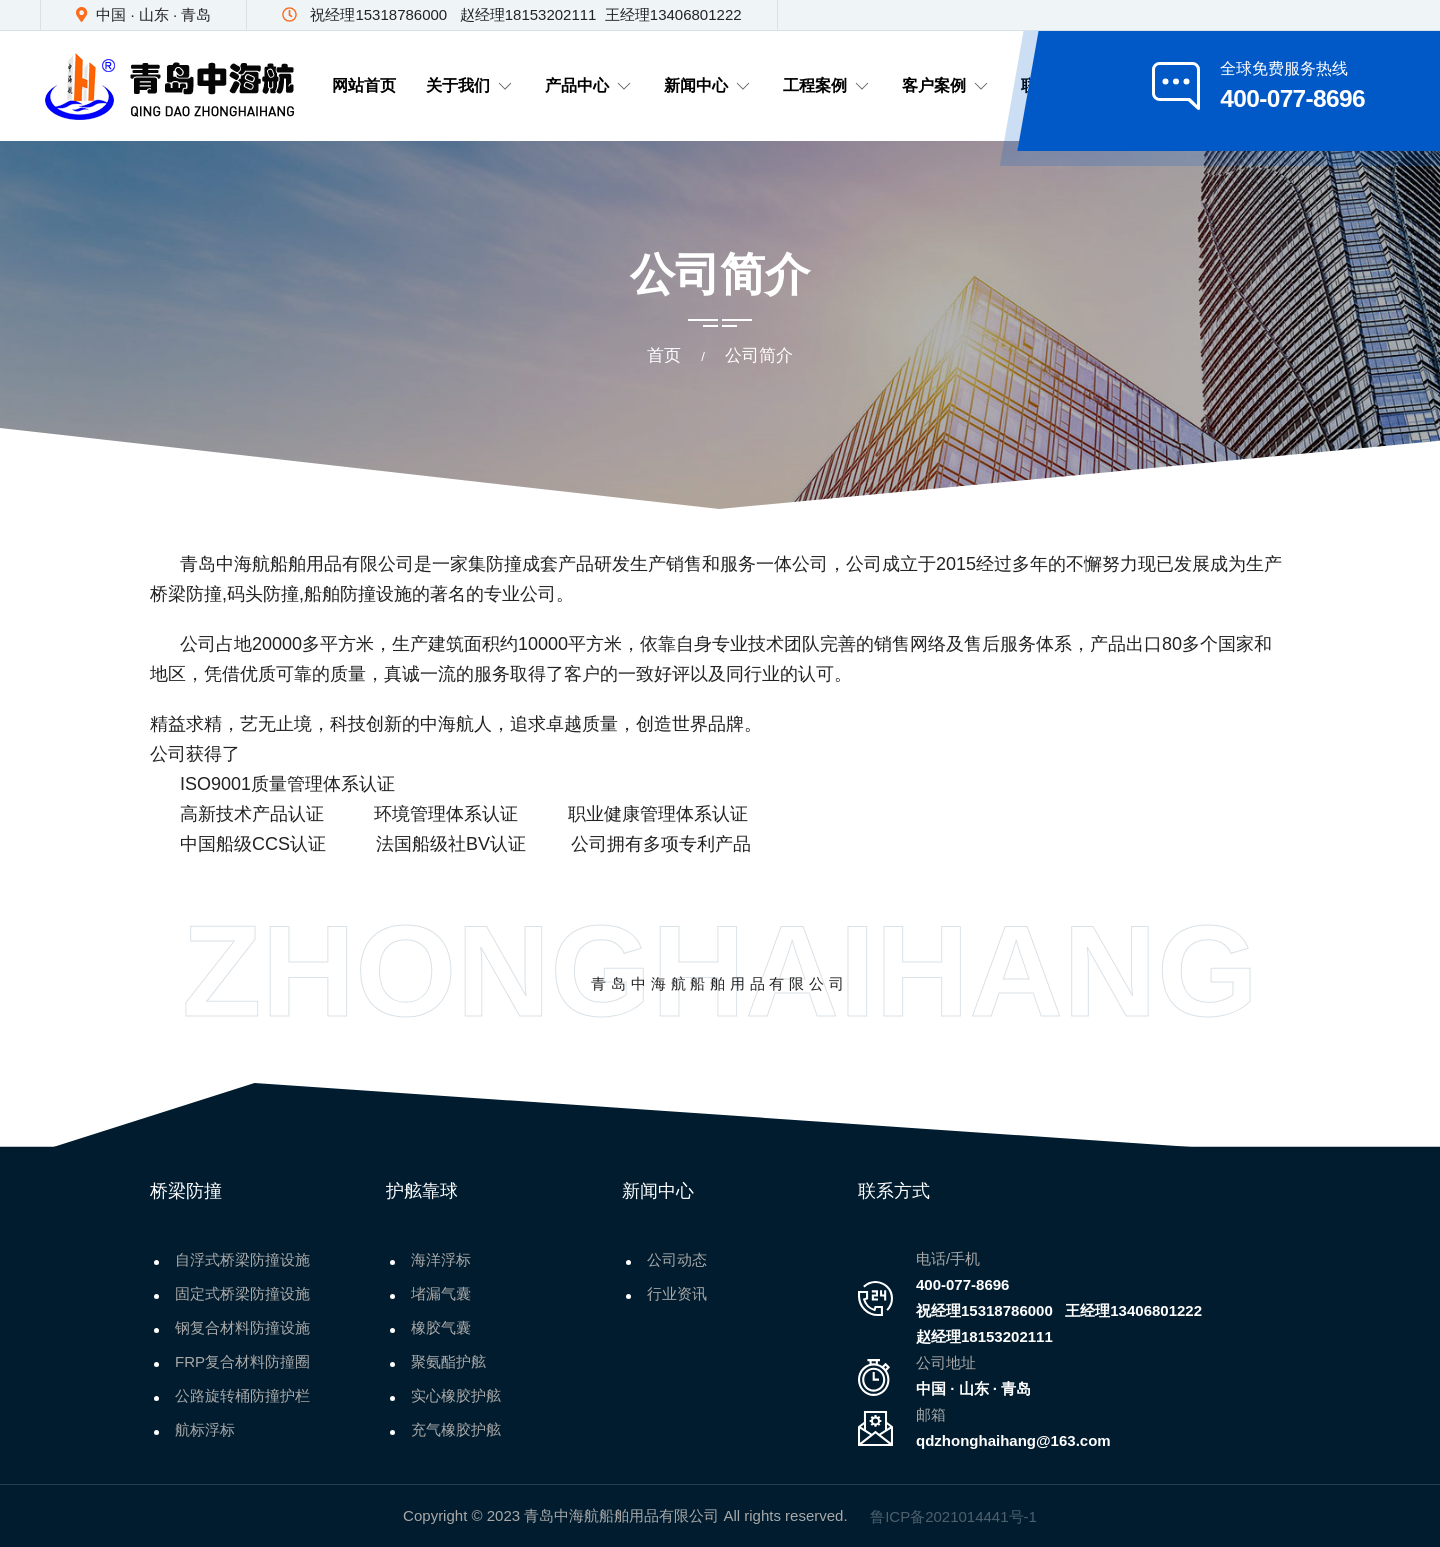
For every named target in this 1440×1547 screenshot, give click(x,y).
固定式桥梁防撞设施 (242, 1293)
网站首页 (364, 85)
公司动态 (677, 1259)
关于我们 (470, 86)
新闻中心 (708, 86)
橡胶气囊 (441, 1327)
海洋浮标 (441, 1259)
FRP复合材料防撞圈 (242, 1361)
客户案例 (946, 86)
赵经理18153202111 (984, 1336)
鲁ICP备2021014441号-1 (953, 1516)
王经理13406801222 (1133, 1310)
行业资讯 (677, 1293)
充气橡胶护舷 (456, 1429)
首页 (664, 355)
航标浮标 (205, 1429)
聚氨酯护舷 (448, 1361)
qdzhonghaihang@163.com (1013, 1440)
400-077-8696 (962, 1284)
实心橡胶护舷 (456, 1395)
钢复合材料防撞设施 (242, 1327)
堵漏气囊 (441, 1293)
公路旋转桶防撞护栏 (242, 1395)
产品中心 (589, 86)
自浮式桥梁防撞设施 (242, 1259)
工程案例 (827, 86)
